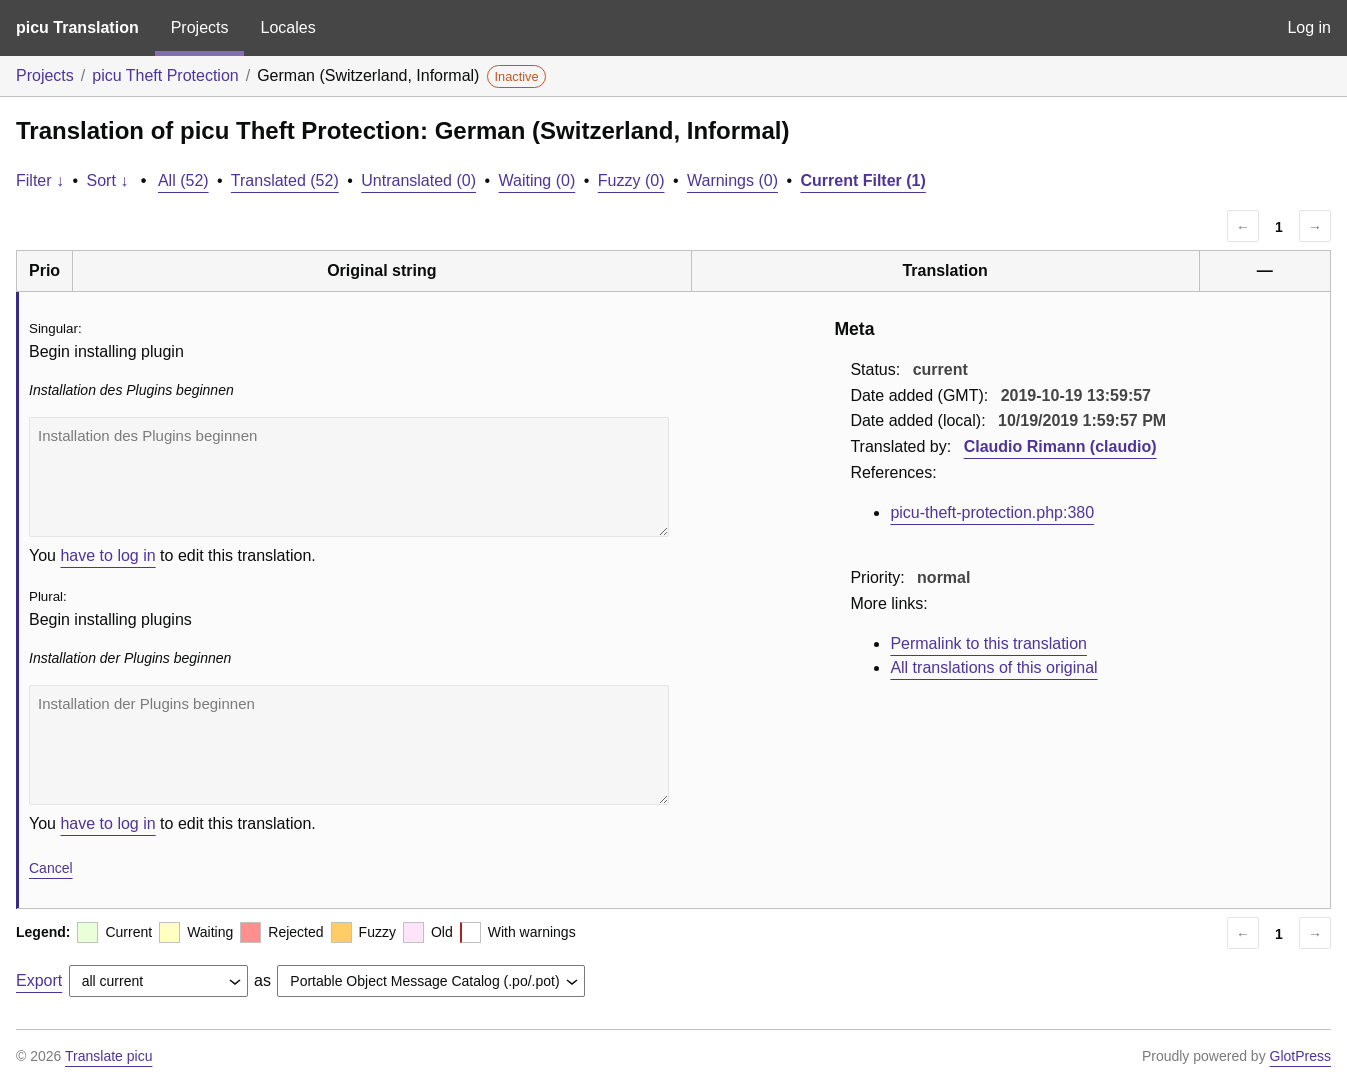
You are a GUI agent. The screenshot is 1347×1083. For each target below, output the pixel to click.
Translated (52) (285, 180)
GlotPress (1300, 1056)
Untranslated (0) (418, 180)
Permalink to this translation (988, 643)
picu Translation (77, 27)
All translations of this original (993, 667)
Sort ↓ (108, 180)
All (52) (183, 180)
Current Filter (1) (862, 180)
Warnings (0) (732, 180)
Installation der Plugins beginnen (349, 745)
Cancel (51, 868)
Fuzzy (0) (631, 180)
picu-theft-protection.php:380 (992, 512)
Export (39, 980)
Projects (200, 27)
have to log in (107, 555)
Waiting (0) (537, 180)
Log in (1309, 27)
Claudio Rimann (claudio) (1060, 446)
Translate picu (108, 1056)
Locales (287, 27)
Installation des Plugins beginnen (349, 477)
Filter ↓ (40, 180)
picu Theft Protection (165, 75)
